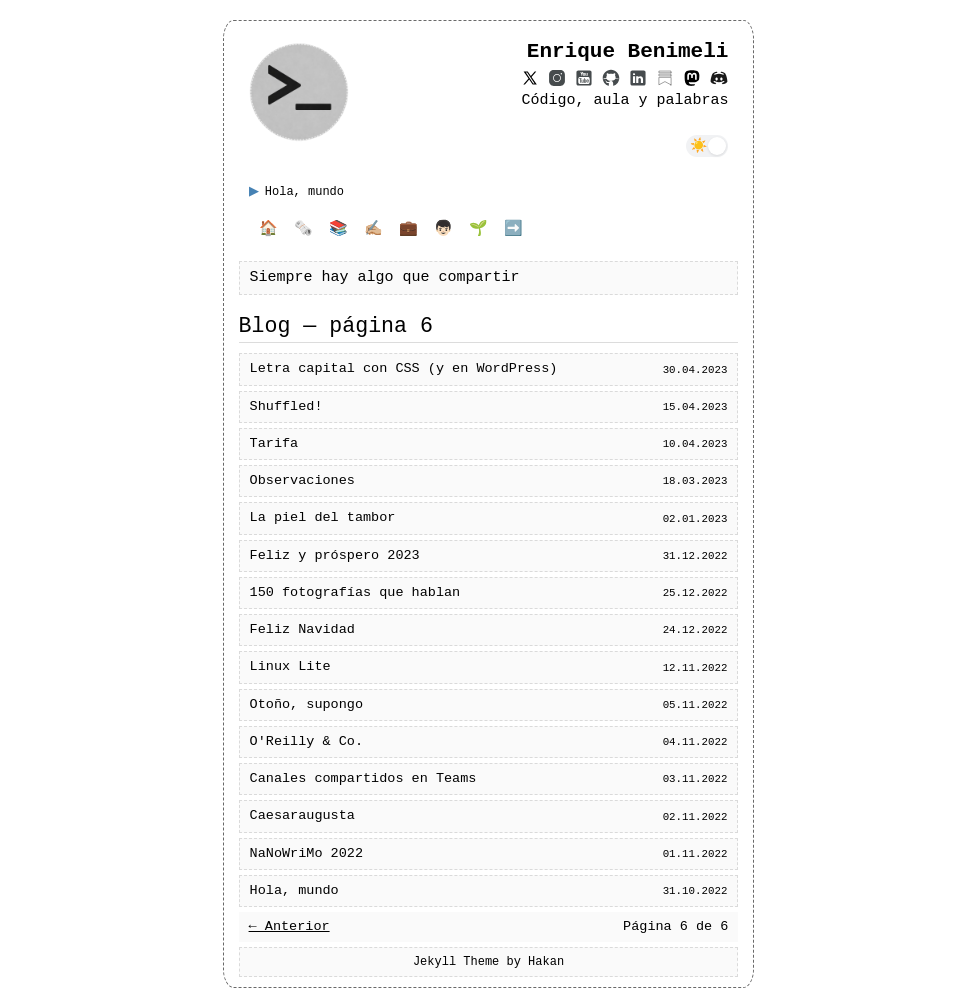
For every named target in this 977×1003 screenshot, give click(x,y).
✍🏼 (373, 230)
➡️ (513, 230)
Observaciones (302, 481)
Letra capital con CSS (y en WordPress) (404, 369)
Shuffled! (286, 407)
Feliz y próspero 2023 (335, 556)
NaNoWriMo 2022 (306, 854)
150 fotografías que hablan (355, 593)
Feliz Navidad (302, 630)
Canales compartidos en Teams (363, 779)
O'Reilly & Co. (306, 742)
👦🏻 (443, 230)
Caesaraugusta (302, 816)
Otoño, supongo (306, 705)
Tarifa (274, 444)
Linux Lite (290, 667)
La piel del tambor (323, 518)
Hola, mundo (294, 891)
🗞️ (303, 230)
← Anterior (289, 927)
